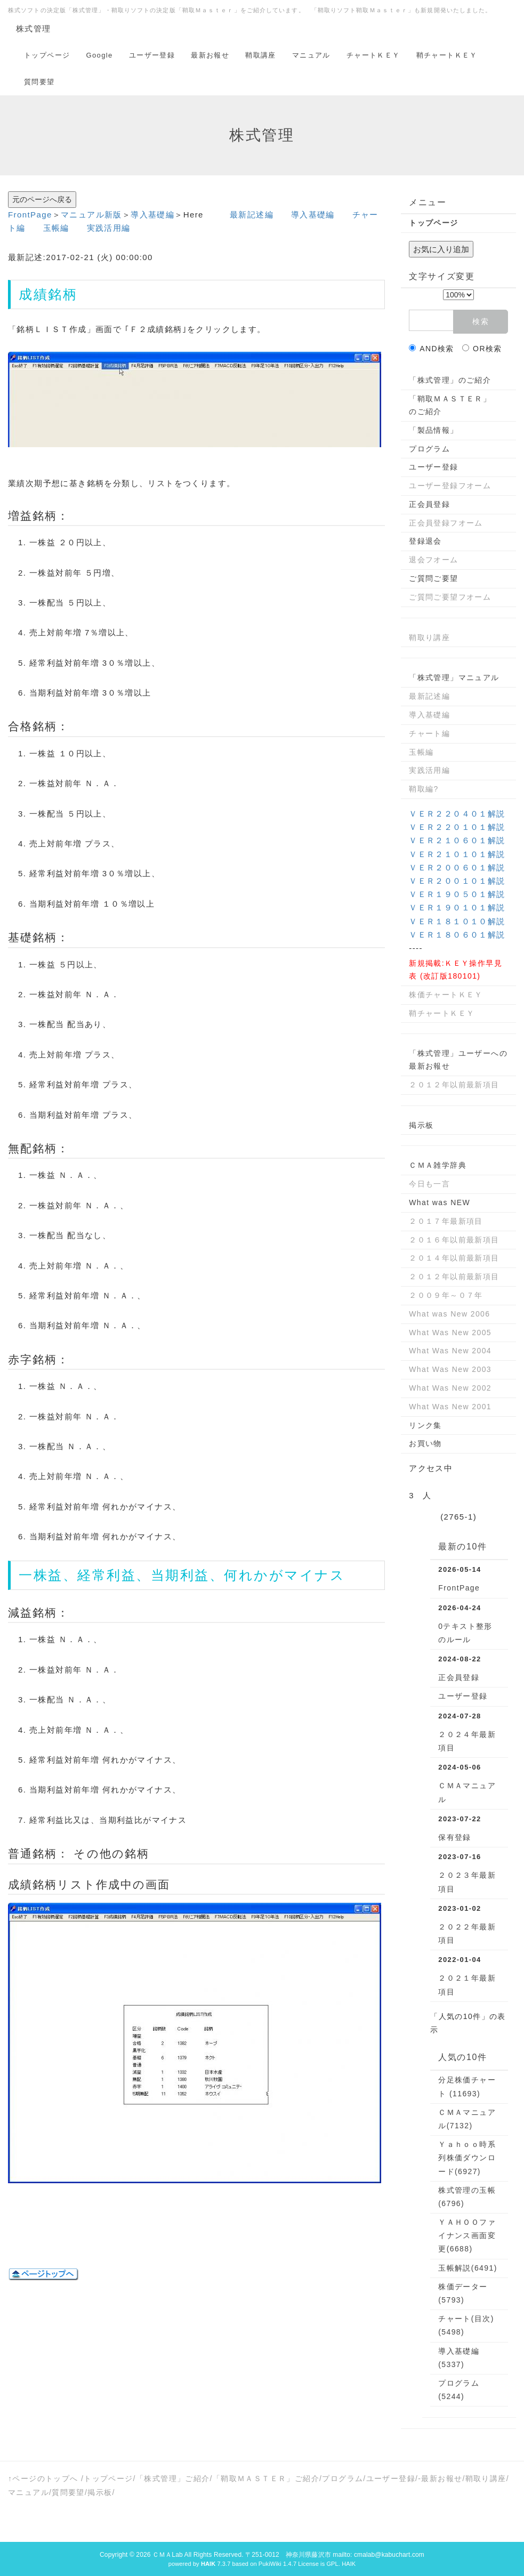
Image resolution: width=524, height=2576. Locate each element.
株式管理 (33, 28)
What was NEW (439, 1202)
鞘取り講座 (429, 637)
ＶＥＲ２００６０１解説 (457, 867)
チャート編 (429, 733)
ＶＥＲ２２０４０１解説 (457, 813)
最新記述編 (251, 214)
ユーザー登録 (152, 55)
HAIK (349, 2564)
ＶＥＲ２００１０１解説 (457, 880)
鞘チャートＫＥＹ (447, 55)
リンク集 (425, 1425)
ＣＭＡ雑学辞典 (437, 1165)
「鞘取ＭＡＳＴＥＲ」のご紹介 (450, 405)
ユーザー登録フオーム (450, 485)
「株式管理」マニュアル (454, 677)
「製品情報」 (433, 430)
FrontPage (30, 214)
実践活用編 (109, 227)
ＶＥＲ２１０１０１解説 (457, 854)
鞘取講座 (260, 55)
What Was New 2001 (450, 1406)
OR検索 (482, 348)
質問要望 (39, 82)
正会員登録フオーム (446, 523)
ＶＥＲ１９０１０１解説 (457, 907)
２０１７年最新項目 (446, 1221)
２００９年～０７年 (446, 1295)
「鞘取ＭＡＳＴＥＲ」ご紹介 (266, 2478)
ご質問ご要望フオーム (450, 597)
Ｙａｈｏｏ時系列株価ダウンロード (467, 2157)
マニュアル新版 (91, 214)
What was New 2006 (449, 1314)
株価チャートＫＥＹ (446, 994)
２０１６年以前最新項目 (454, 1239)
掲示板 (421, 1125)
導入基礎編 (152, 214)
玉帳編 (56, 227)
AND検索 (431, 348)
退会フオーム (433, 559)
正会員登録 (429, 504)
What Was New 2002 (450, 1388)
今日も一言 (429, 1184)
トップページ (47, 55)
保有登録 (454, 1837)
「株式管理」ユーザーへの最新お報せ (458, 1059)
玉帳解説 (467, 2268)
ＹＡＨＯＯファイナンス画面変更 (467, 2235)
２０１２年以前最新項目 (454, 1084)
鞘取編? (423, 789)
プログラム (429, 449)
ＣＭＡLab (167, 2554)
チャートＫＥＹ (373, 55)
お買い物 (425, 1443)
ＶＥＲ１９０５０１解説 (457, 894)
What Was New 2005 (450, 1332)
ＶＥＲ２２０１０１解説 (457, 826)
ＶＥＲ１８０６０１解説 (457, 934)
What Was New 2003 (450, 1369)
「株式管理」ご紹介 (173, 2478)
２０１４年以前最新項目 (454, 1258)
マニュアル (311, 55)
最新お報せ (210, 55)
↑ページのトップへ (43, 2478)
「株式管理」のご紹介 (450, 380)
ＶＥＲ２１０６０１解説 (457, 840)
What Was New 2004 (450, 1350)
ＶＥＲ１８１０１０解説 (457, 921)
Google (99, 55)
